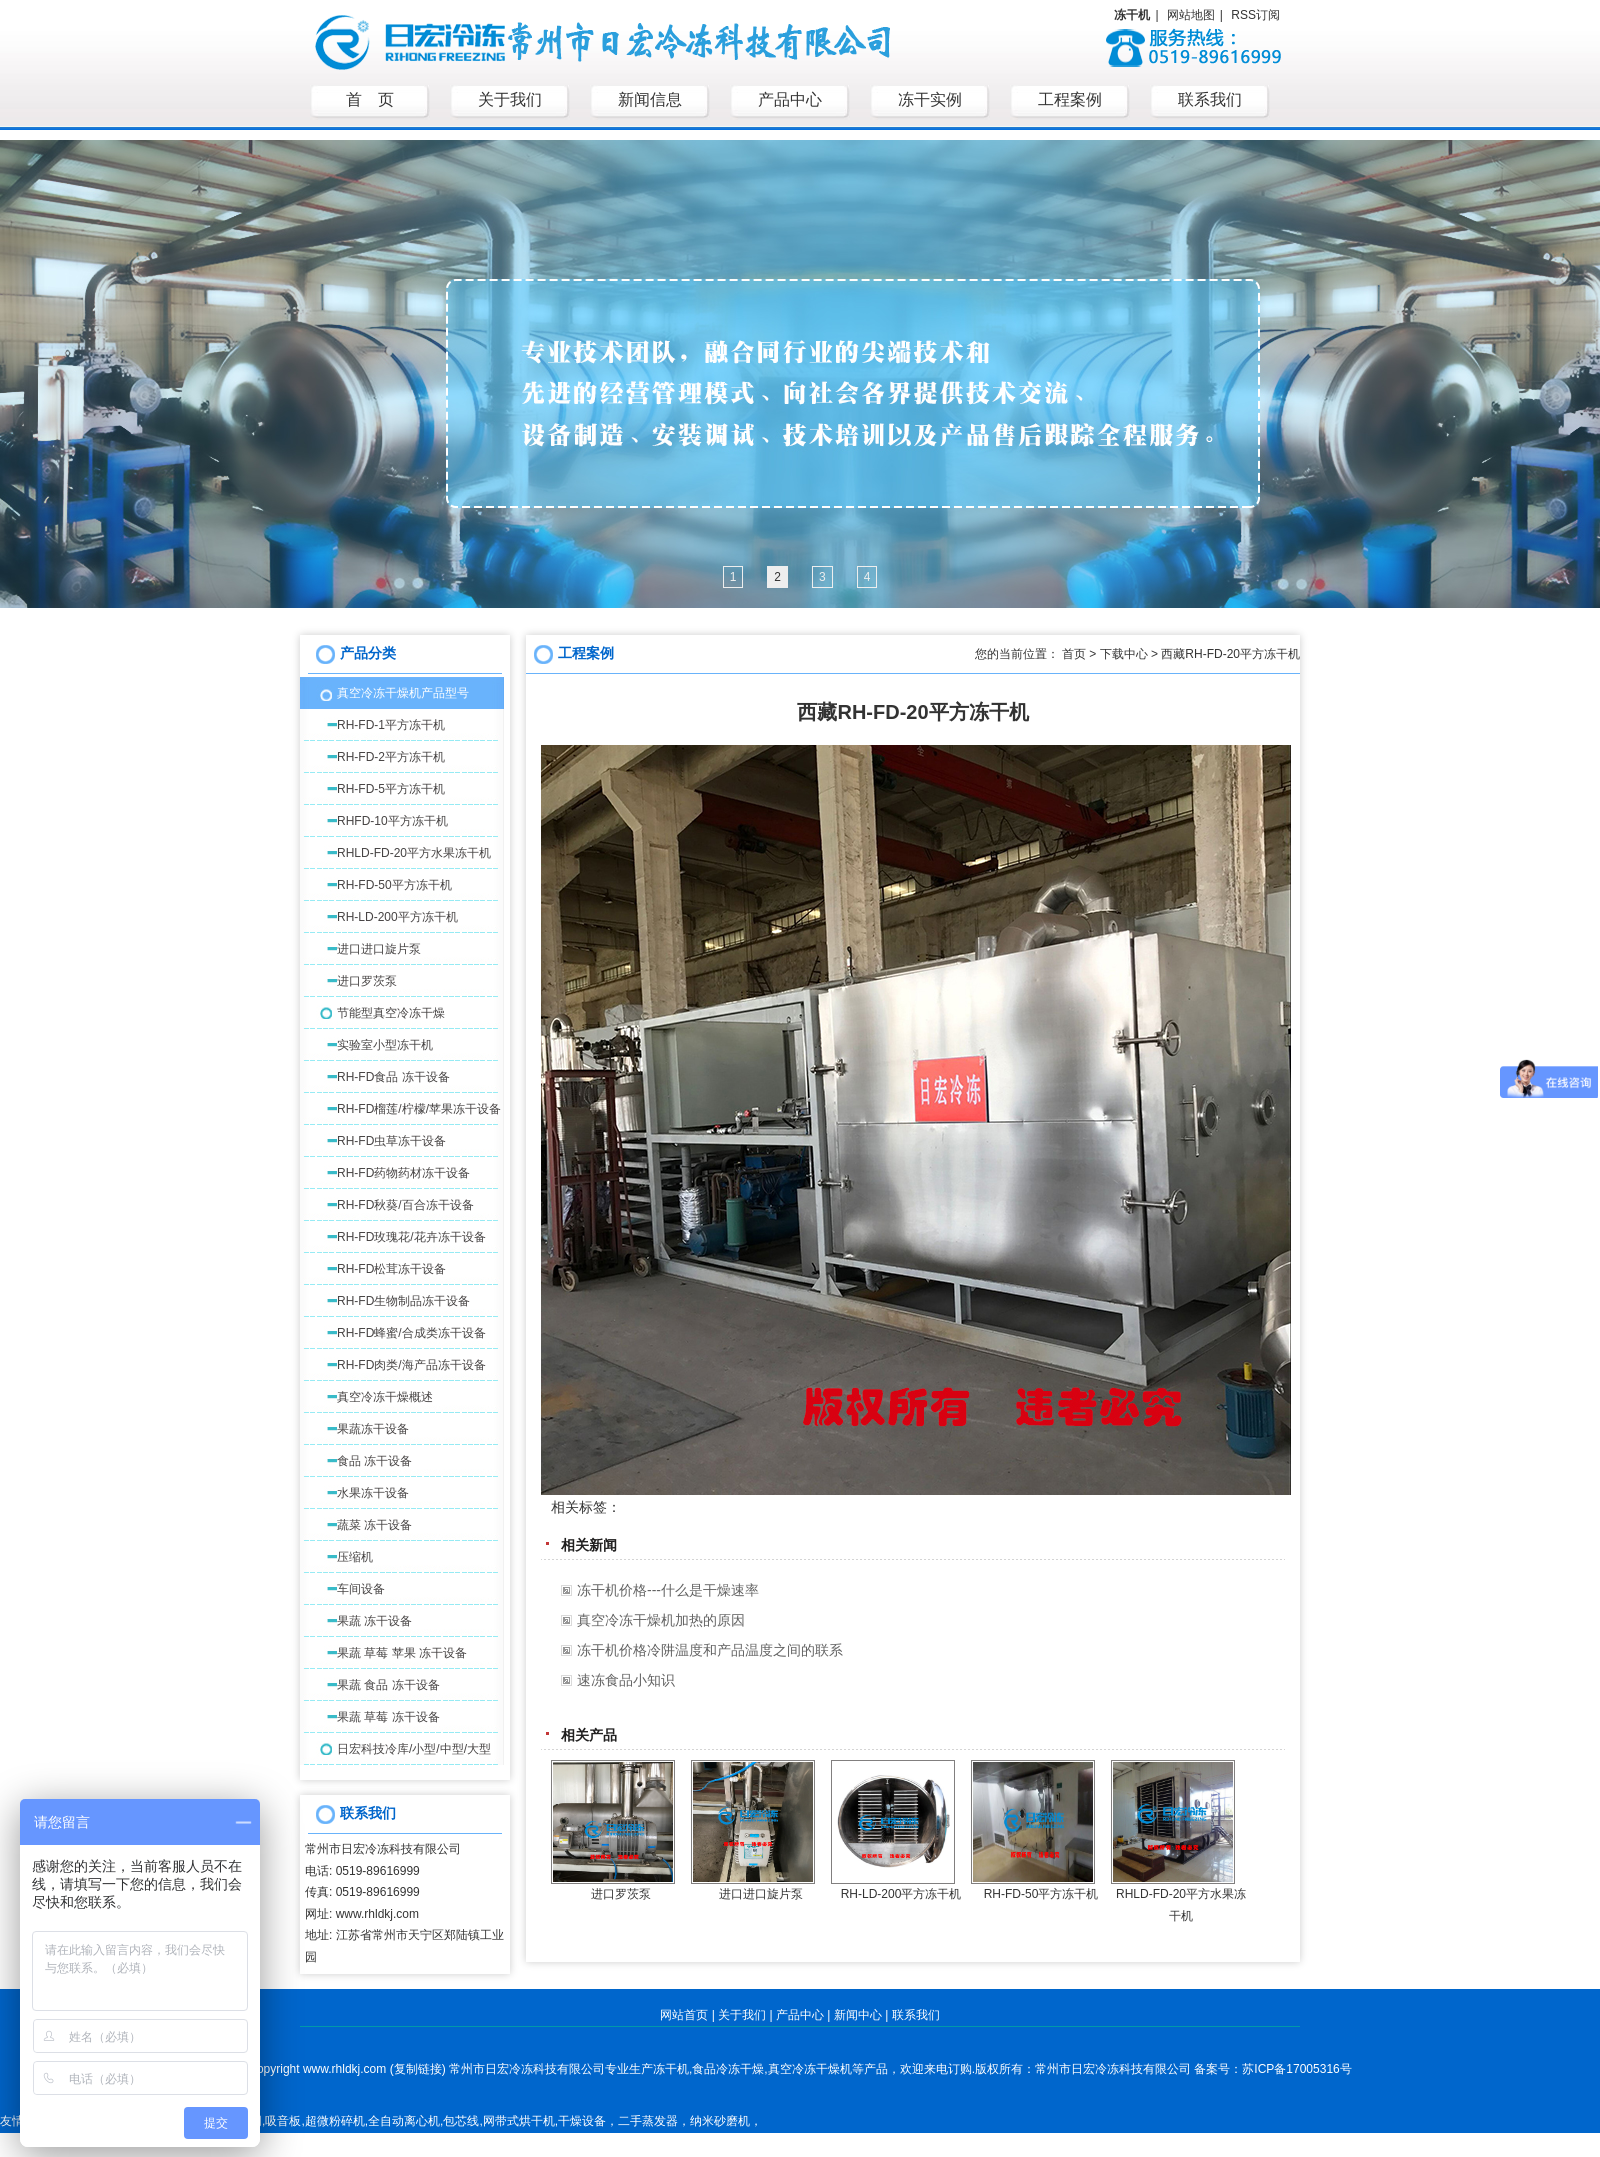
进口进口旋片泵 (379, 949)
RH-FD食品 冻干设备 (393, 1077)
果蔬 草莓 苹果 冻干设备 (402, 1653)
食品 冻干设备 (374, 1461)
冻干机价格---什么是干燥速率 (668, 1590)
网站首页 (684, 2015)
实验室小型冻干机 (385, 1045)
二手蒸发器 (648, 2121)
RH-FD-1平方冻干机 (391, 725)
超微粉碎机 (335, 2121)
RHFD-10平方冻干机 (392, 821)
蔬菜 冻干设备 (374, 1525)
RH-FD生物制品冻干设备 (403, 1301)
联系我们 (916, 2015)
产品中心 (800, 2015)
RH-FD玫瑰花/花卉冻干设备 (411, 1237)
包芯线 (461, 2121)
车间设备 (361, 1589)
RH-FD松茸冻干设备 (391, 1269)
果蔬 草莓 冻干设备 (388, 1717)
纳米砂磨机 (720, 2121)
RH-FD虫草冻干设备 (391, 1141)
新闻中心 (858, 2015)
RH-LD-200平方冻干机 (397, 917)
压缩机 (355, 1557)
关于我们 (742, 2015)
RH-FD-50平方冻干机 (394, 885)
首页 (1074, 654)
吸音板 (283, 2121)
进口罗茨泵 (367, 981)
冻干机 (671, 2069)
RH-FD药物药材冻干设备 (403, 1173)
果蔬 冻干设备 (374, 1621)
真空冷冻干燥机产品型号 (403, 693)
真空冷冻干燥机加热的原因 (661, 1620)
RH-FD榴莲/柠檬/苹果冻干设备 (419, 1109)
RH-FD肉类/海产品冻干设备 (411, 1365)
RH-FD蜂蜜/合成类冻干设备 (411, 1333)
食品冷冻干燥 (728, 2069)
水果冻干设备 (373, 1493)
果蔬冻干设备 (373, 1429)
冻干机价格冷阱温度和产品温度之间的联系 (710, 1650)
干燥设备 (582, 2121)
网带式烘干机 (519, 2121)
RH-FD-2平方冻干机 (391, 757)
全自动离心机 (404, 2121)
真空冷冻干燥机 (810, 2069)
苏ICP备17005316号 (1296, 2069)
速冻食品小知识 (626, 1680)
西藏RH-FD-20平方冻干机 (1230, 654)
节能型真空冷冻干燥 (391, 1013)
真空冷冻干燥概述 (385, 1397)
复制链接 (418, 2069)
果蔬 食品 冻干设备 (388, 1685)
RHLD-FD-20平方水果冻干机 (414, 853)
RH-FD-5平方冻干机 (391, 789)
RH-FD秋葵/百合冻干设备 (405, 1205)
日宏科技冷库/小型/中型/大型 (414, 1749)
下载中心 (1124, 654)
